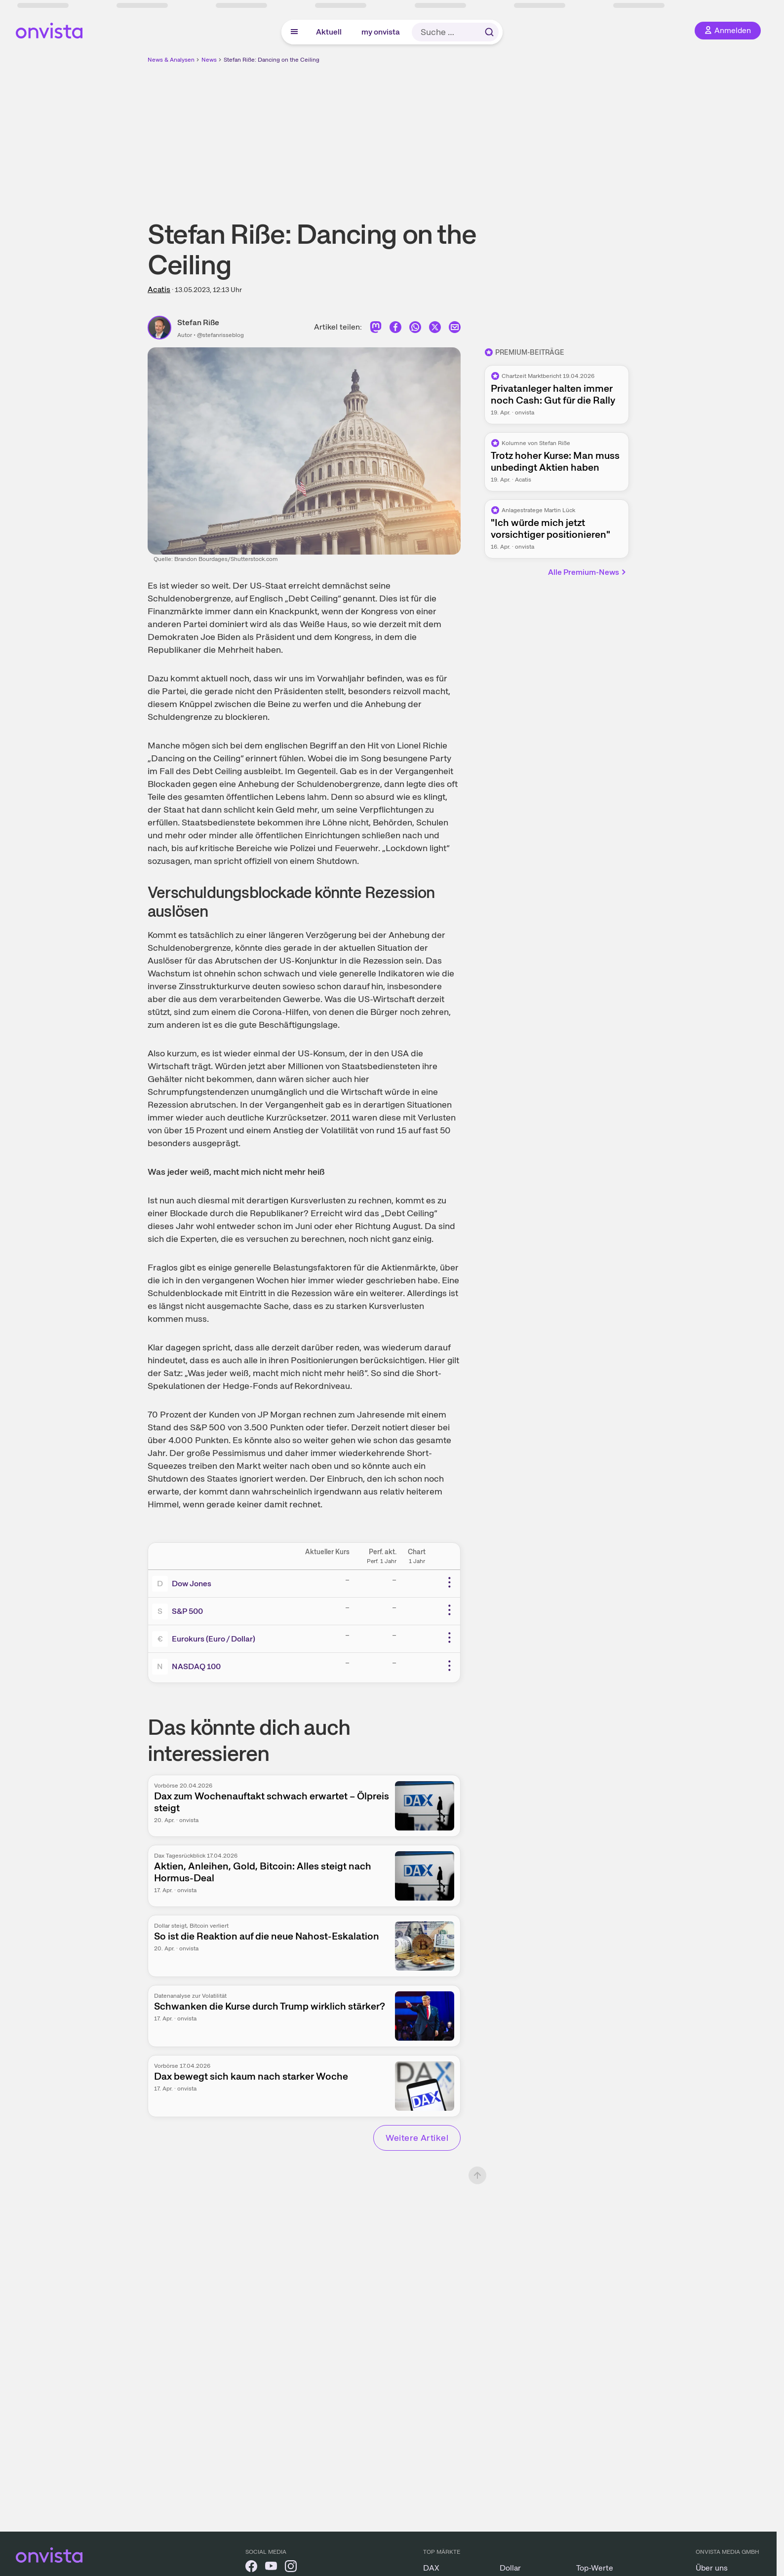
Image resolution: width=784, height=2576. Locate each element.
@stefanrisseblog (220, 335)
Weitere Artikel (417, 2137)
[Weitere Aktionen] (449, 1582)
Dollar (510, 2568)
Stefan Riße (198, 322)
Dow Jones (191, 1583)
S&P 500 (187, 1611)
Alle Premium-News (587, 572)
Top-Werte (594, 2568)
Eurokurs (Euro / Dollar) (213, 1639)
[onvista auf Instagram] (291, 2568)
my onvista (380, 32)
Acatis (159, 289)
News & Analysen (171, 60)
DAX (431, 2568)
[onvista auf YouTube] (271, 2568)
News (209, 60)
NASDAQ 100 (196, 1666)
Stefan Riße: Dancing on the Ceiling (271, 60)
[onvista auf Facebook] (251, 2568)
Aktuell (329, 32)
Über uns (712, 2568)
